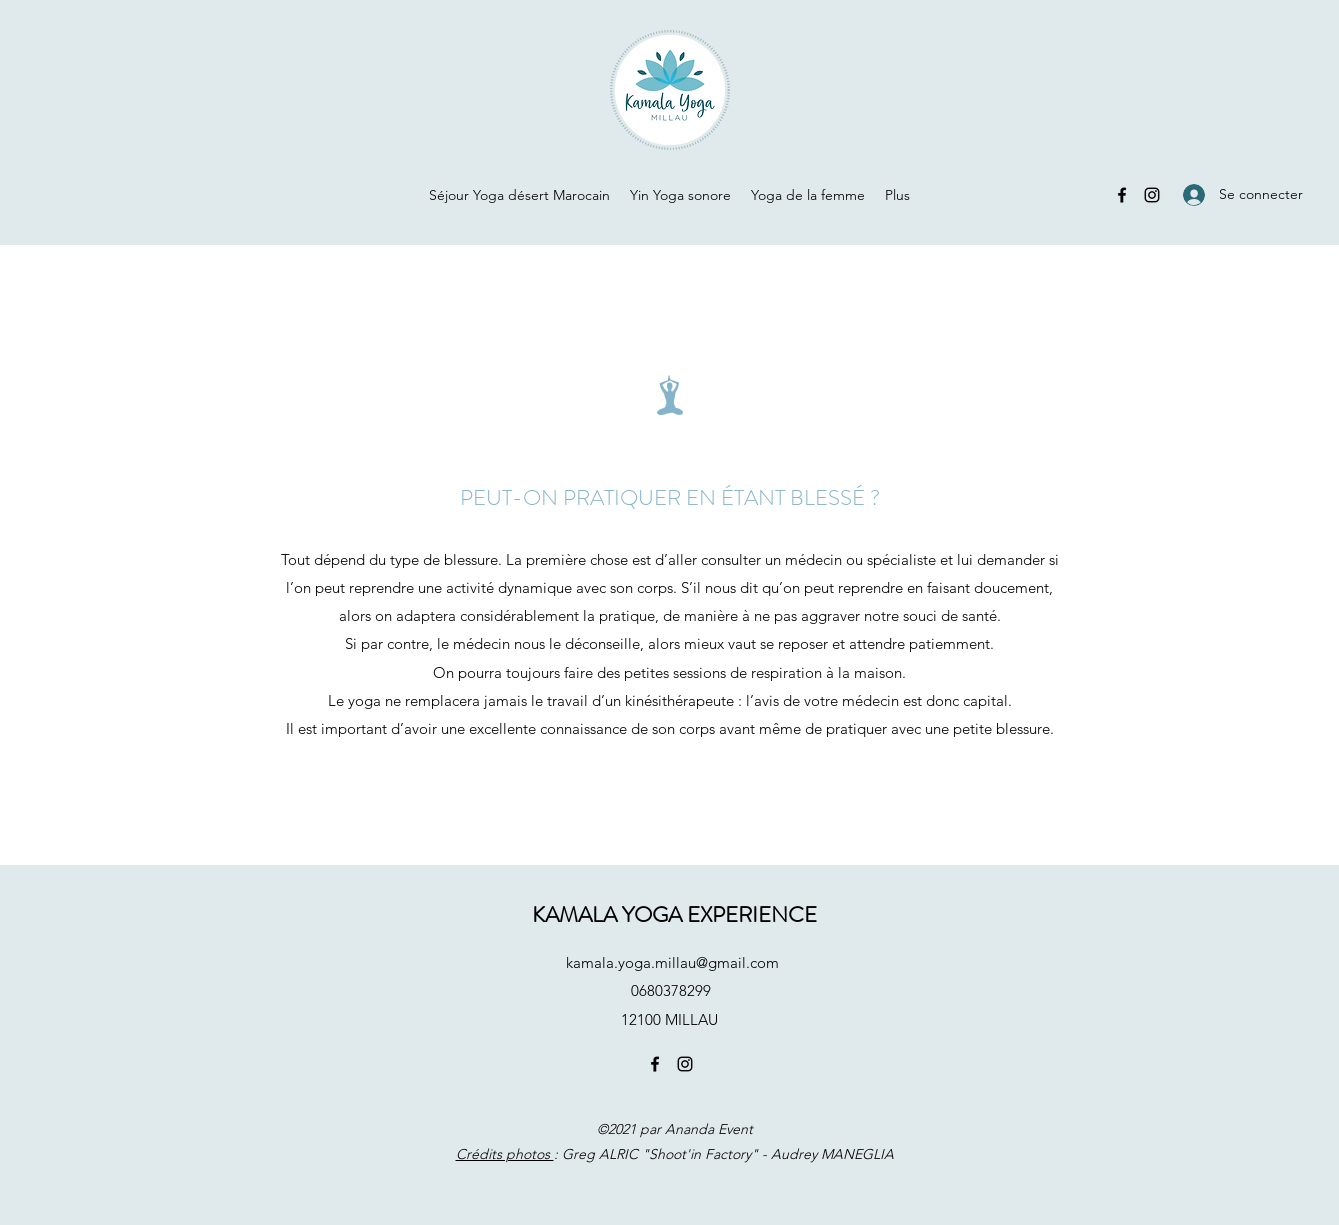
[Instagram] (1152, 195)
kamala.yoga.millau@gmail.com (672, 962)
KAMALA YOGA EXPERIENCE (674, 914)
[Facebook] (1122, 195)
